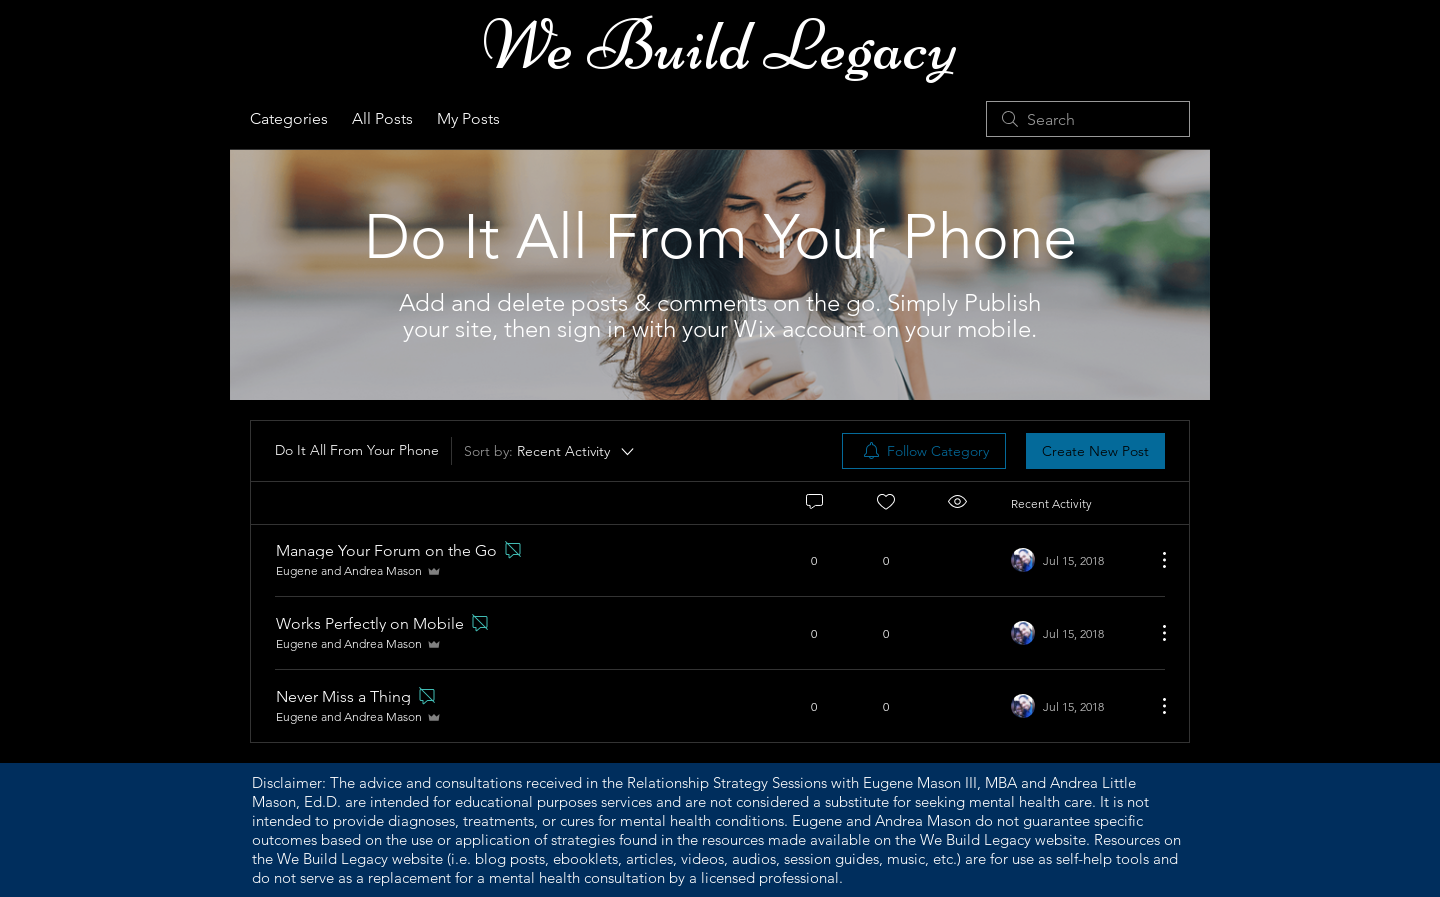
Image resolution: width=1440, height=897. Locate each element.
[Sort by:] (550, 451)
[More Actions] (1154, 560)
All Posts (382, 118)
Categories (289, 118)
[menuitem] (924, 451)
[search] (1088, 119)
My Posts (468, 118)
